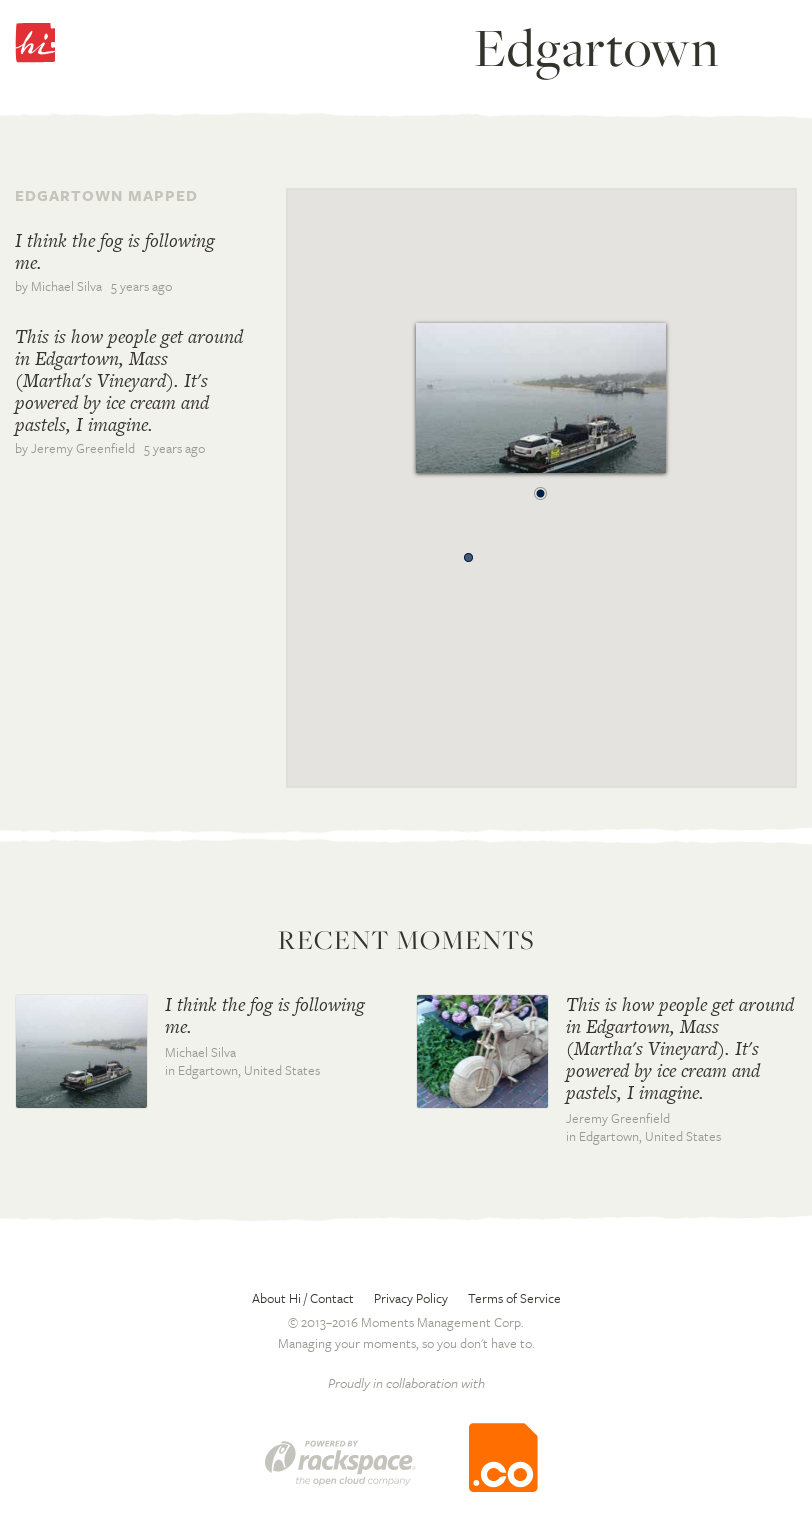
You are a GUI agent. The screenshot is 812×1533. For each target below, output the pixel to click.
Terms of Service (514, 1298)
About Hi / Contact (303, 1298)
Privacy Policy (411, 1298)
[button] (541, 488)
